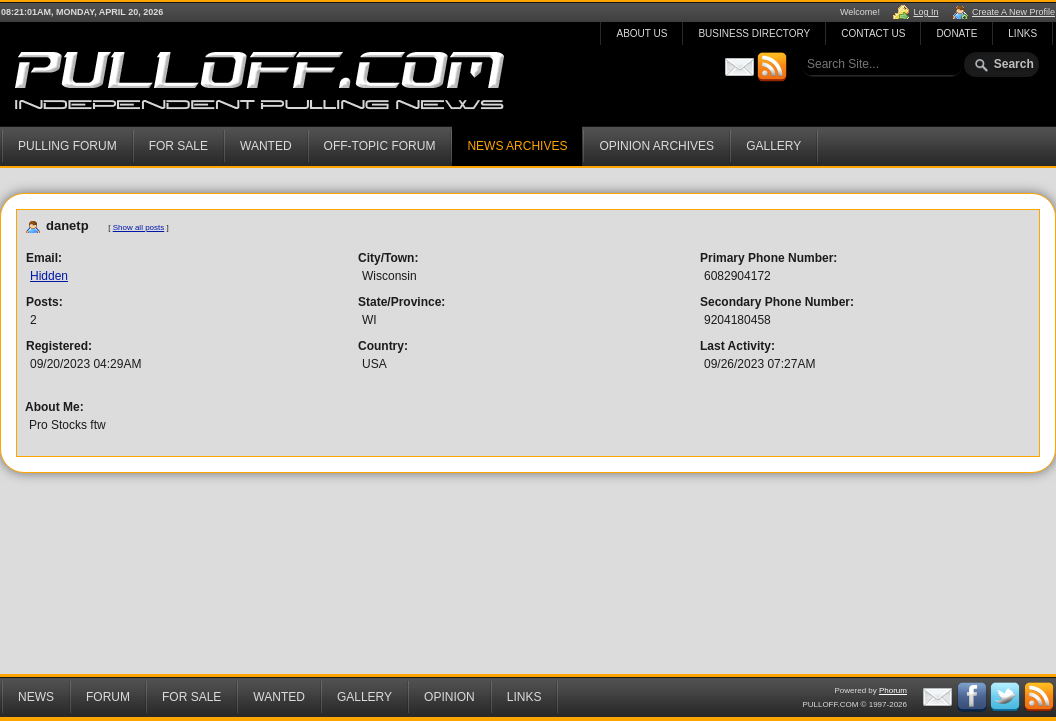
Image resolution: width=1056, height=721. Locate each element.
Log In (925, 12)
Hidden (49, 276)
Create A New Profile (1013, 12)
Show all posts (139, 227)
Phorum (893, 690)
